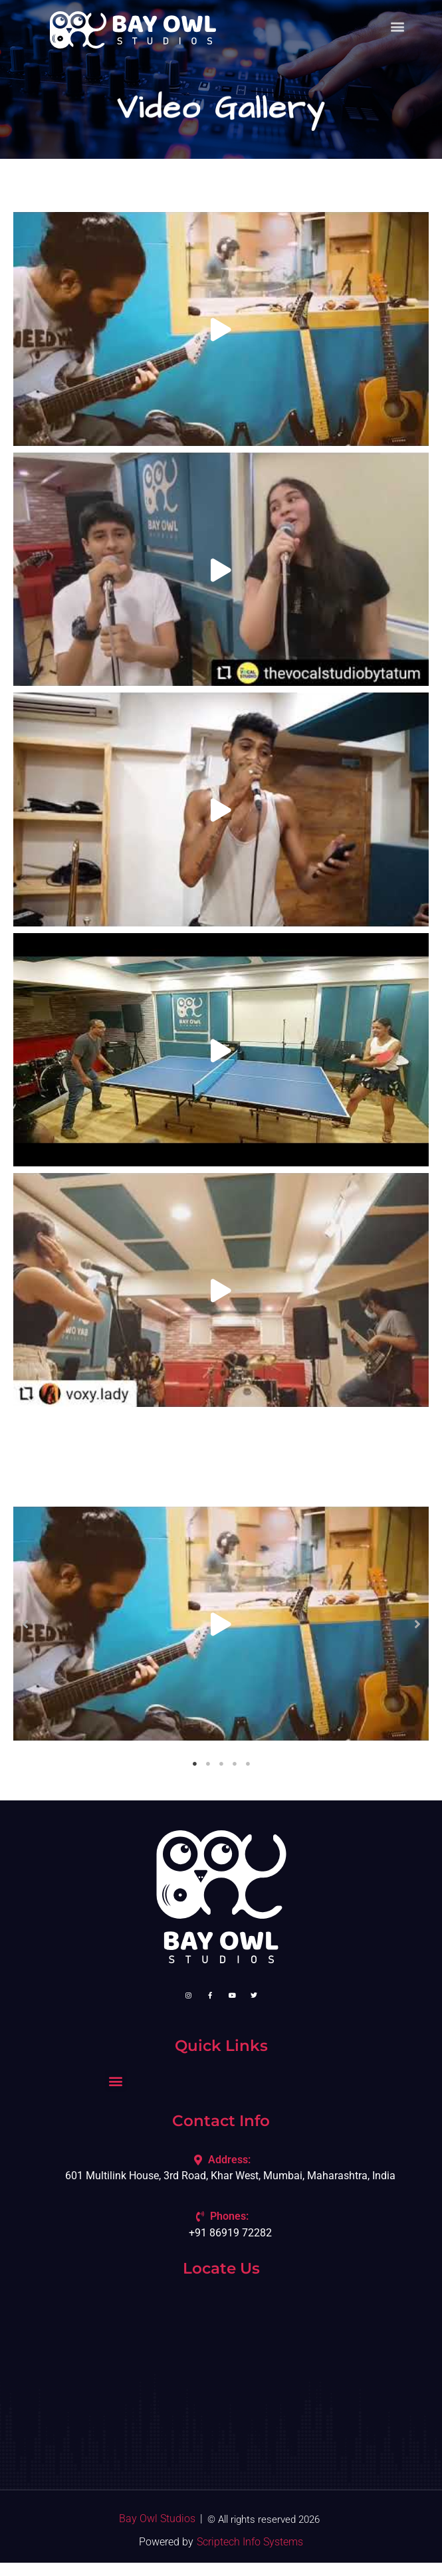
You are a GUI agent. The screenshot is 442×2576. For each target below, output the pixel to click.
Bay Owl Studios (157, 2518)
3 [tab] (221, 1764)
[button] (25, 1623)
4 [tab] (234, 1764)
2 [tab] (208, 1764)
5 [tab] (248, 1764)
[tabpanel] (221, 1624)
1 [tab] (194, 1764)
